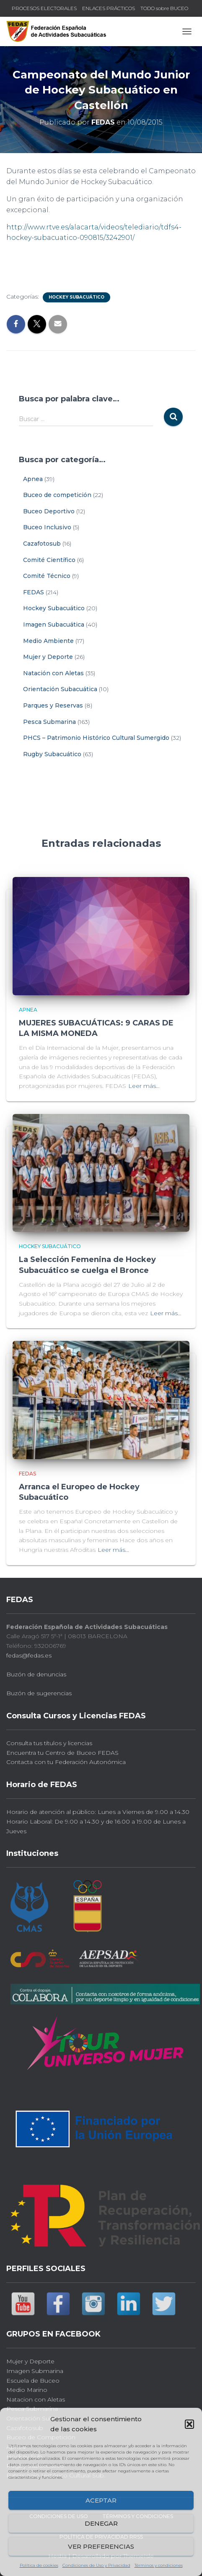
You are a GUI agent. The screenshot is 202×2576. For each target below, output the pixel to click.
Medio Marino (26, 2390)
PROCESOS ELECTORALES (44, 8)
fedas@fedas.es (29, 1655)
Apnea (33, 479)
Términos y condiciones (159, 2565)
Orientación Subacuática (60, 689)
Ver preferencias (101, 2546)
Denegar (101, 2523)
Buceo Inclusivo (47, 527)
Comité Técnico (46, 576)
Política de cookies (39, 2565)
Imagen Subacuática (53, 624)
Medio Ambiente (48, 641)
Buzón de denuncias (36, 1674)
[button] (189, 2424)
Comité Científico (49, 560)
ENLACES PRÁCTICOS (108, 8)
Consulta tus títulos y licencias (49, 1743)
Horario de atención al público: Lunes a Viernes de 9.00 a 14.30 (97, 1812)
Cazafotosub (42, 543)
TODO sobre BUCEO (164, 8)
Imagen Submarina (34, 2371)
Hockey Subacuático (76, 297)
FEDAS (33, 592)
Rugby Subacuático (52, 754)
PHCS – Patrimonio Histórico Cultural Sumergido (96, 738)
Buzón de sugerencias (39, 1693)
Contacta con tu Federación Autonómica (66, 1762)
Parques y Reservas (53, 705)
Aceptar (101, 2500)
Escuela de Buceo (33, 2380)
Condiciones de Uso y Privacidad (96, 2565)
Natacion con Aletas (35, 2399)
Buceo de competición (57, 495)
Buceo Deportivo (49, 511)
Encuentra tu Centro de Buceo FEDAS (62, 1752)
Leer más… (144, 1086)
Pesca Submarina (49, 722)
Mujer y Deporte (48, 657)
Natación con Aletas (53, 673)
